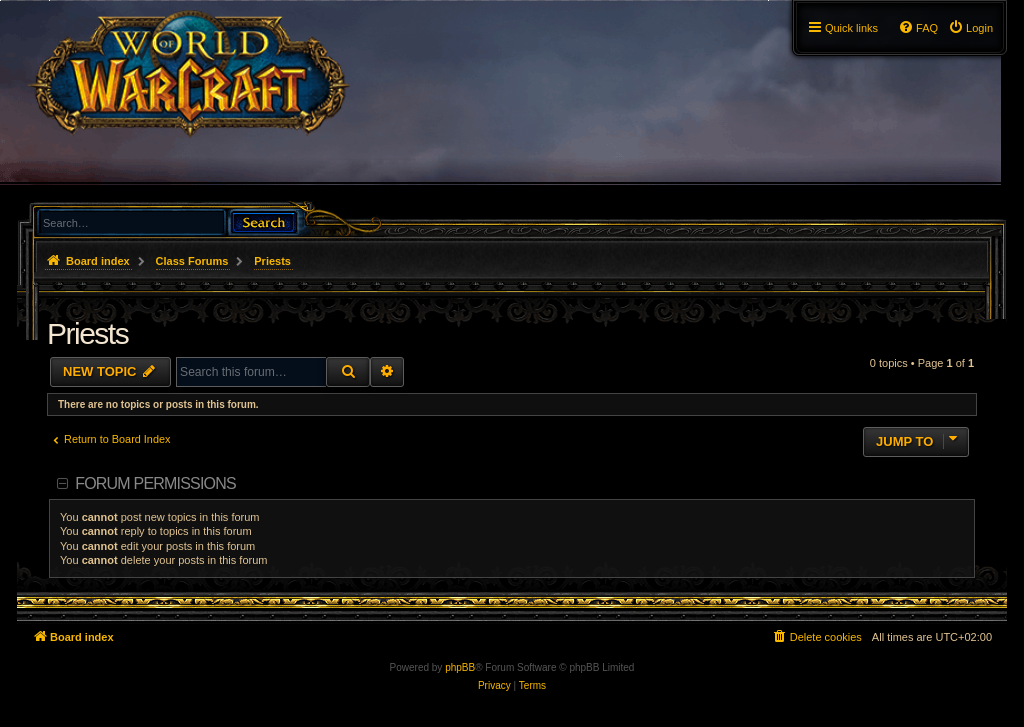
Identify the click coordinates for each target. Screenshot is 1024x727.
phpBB (460, 667)
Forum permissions (155, 483)
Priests (87, 333)
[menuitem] (970, 28)
